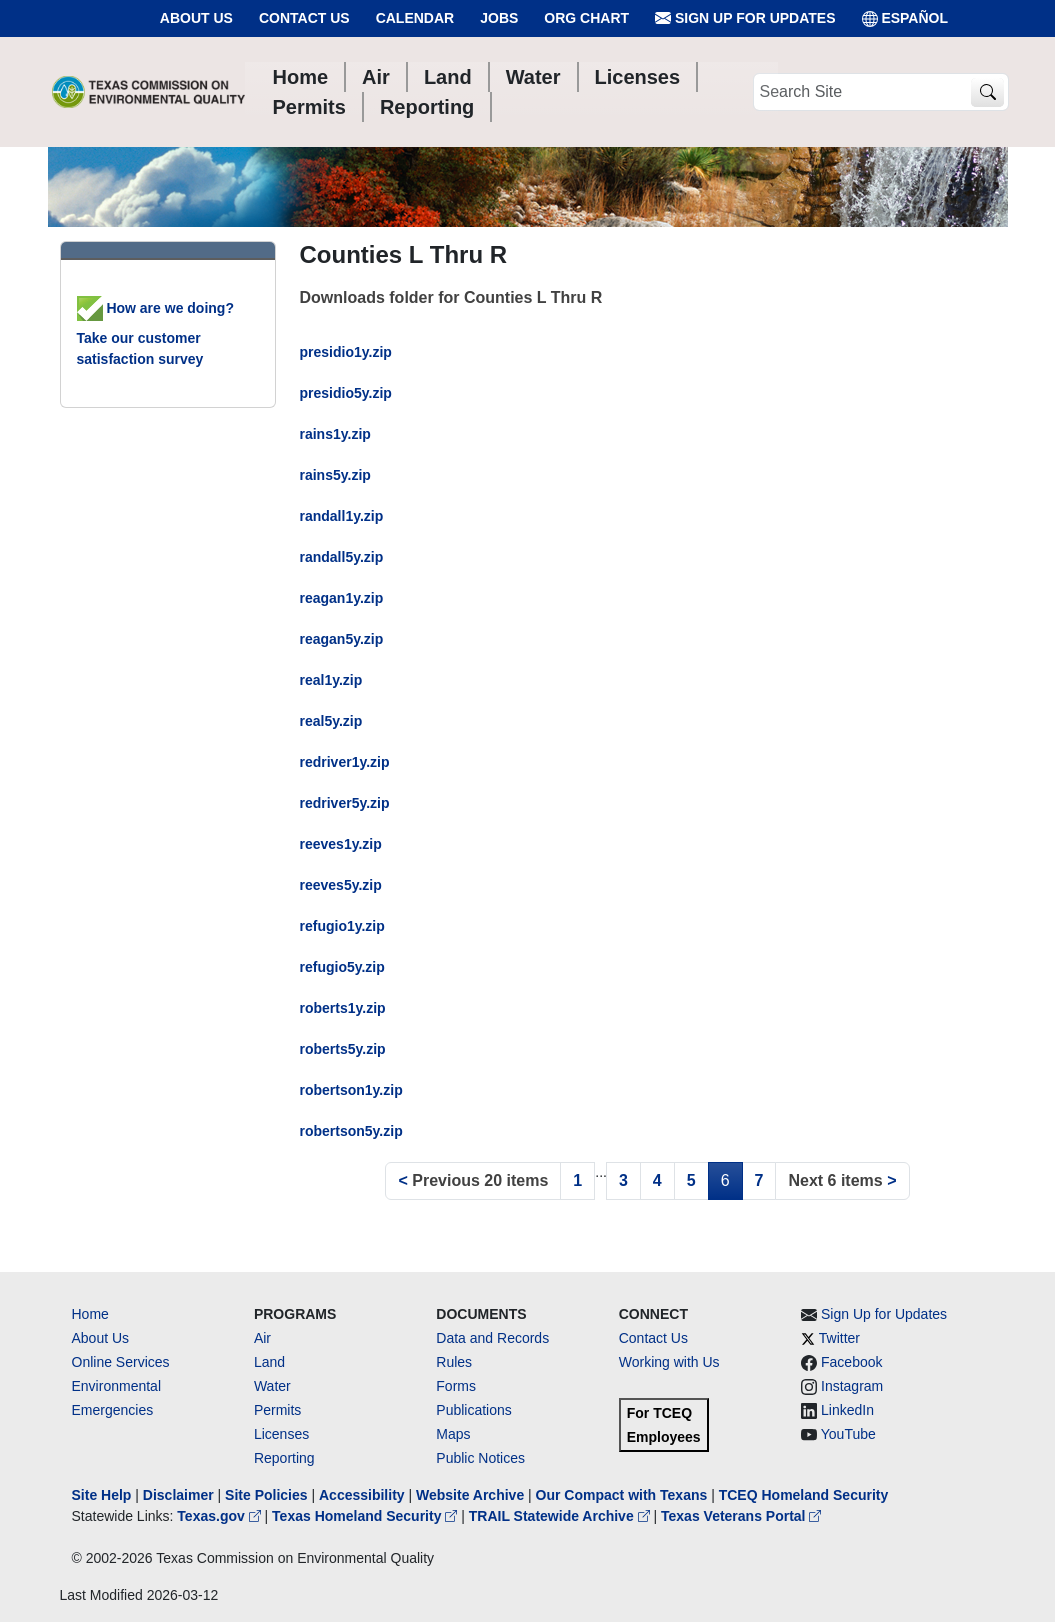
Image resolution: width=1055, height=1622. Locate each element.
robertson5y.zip (351, 1131)
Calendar (415, 18)
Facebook (851, 1362)
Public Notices (480, 1458)
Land (269, 1362)
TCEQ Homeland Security (804, 1495)
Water (272, 1386)
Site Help (102, 1495)
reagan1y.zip (342, 598)
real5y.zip (331, 721)
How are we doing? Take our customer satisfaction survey (155, 333)
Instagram (852, 1386)
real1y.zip (331, 680)
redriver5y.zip (345, 803)
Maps (453, 1434)
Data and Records (492, 1338)
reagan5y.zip (342, 639)
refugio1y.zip (342, 926)
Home (90, 1314)
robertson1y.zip (351, 1090)
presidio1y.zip (346, 352)
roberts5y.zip (343, 1049)
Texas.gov (220, 1516)
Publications (474, 1410)
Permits (277, 1410)
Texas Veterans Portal (741, 1516)
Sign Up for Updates (745, 18)
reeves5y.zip (341, 885)
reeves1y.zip (341, 844)
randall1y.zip (342, 516)
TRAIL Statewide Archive (561, 1516)
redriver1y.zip (345, 762)
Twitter (839, 1338)
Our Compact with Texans (622, 1495)
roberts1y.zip (343, 1008)
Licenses (281, 1434)
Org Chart (586, 18)
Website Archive (470, 1495)
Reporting (284, 1458)
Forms (456, 1386)
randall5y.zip (342, 557)
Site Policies (266, 1495)
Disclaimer (178, 1495)
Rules (454, 1362)
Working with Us (669, 1362)
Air (262, 1338)
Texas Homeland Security (366, 1516)
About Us (196, 18)
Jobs (499, 18)
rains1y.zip (335, 434)
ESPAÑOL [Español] (905, 18)
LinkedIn (847, 1410)
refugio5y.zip (342, 967)
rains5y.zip (335, 475)
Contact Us (304, 18)
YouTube (848, 1434)
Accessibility (364, 1495)
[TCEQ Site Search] (987, 92)
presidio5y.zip (346, 393)
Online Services (121, 1362)
